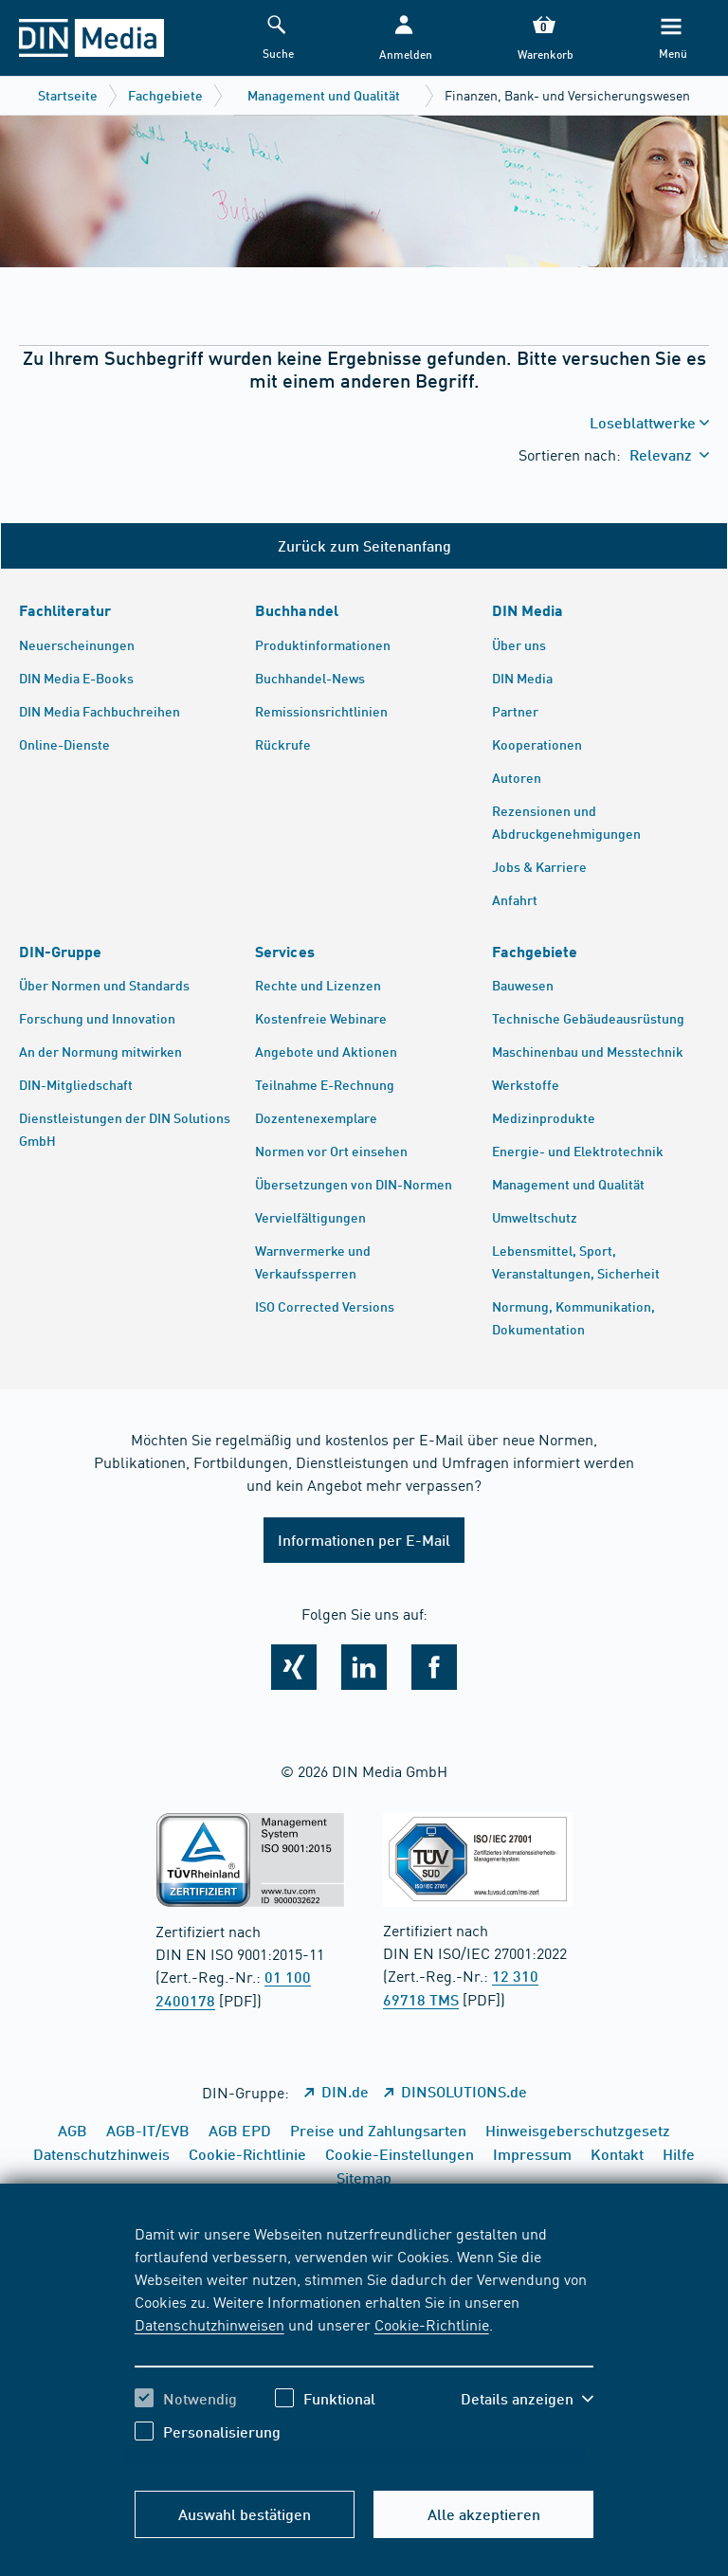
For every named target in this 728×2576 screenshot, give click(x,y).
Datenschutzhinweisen (209, 2323)
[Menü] (671, 38)
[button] (404, 38)
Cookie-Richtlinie (431, 2323)
